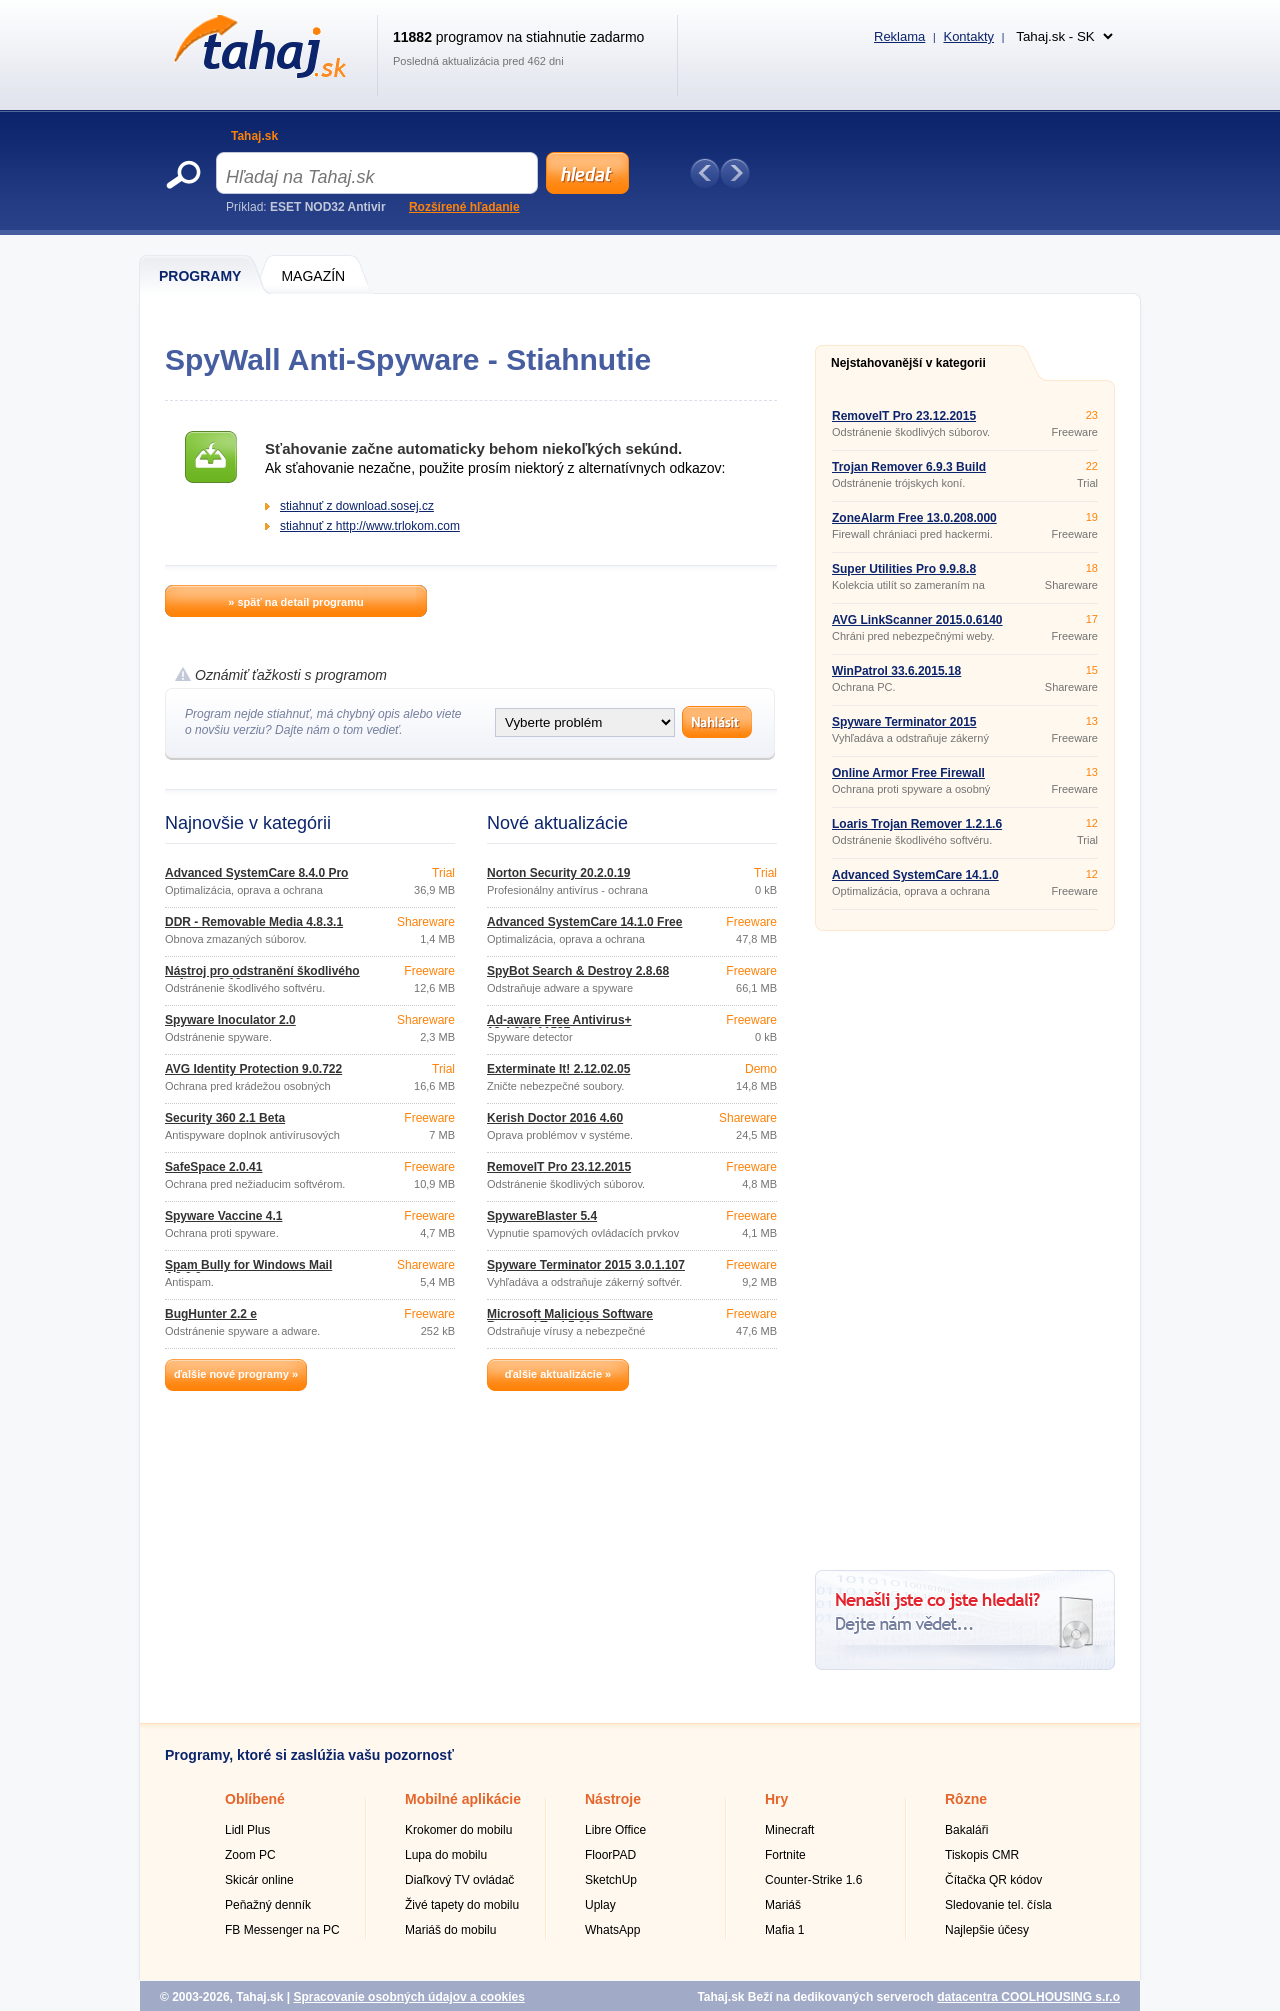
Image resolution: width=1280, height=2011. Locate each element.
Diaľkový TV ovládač (459, 1880)
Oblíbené (255, 1799)
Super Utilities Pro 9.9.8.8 (904, 569)
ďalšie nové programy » (236, 1374)
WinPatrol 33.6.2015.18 (896, 671)
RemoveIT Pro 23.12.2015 (559, 1167)
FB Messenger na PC (282, 1930)
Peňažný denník (268, 1905)
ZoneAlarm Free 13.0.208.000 (914, 518)
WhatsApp (612, 1930)
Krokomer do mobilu (458, 1830)
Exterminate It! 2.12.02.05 (558, 1069)
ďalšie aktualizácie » (558, 1374)
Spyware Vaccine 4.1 (223, 1216)
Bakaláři (966, 1830)
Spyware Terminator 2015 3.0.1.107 (586, 1265)
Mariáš (783, 1905)
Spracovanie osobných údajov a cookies (408, 1997)
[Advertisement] (965, 1243)
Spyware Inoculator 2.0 (230, 1020)
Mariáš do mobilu (450, 1930)
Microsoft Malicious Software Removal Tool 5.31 (570, 1320)
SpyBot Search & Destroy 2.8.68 (578, 971)
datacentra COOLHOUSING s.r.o (1028, 1997)
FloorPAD (610, 1855)
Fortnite (785, 1855)
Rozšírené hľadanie (464, 207)
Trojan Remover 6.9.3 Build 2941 (909, 473)
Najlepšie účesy (987, 1930)
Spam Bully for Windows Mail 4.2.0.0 (248, 1271)
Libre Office (615, 1830)
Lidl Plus (247, 1830)
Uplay (600, 1905)
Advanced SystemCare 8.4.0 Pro (256, 873)
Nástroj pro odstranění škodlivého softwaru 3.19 (262, 977)
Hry (776, 1799)
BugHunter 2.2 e (211, 1314)
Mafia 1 (784, 1930)
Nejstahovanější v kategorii (908, 363)
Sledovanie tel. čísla (998, 1905)
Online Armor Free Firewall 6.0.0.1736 (908, 779)
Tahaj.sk (254, 136)
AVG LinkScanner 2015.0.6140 (917, 620)
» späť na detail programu (295, 602)
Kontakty (968, 36)
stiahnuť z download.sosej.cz (357, 506)
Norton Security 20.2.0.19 (558, 873)
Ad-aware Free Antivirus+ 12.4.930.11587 (559, 1026)
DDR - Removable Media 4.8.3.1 (254, 922)
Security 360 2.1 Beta (225, 1118)
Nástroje (613, 1799)
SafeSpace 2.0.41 (213, 1167)
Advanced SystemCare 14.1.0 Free (584, 922)
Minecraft (789, 1830)
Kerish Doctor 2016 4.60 (555, 1118)
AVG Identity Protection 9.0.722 (253, 1069)
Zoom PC (250, 1855)
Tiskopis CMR (982, 1855)
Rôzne (966, 1799)
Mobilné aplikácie (463, 1799)
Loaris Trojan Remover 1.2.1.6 (917, 824)
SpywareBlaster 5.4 (542, 1216)
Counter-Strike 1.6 (813, 1880)
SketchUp (611, 1880)
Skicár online (259, 1880)
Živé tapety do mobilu (462, 1905)
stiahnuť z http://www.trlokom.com (370, 526)
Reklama (899, 36)
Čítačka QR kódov (993, 1880)
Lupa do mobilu (446, 1855)
